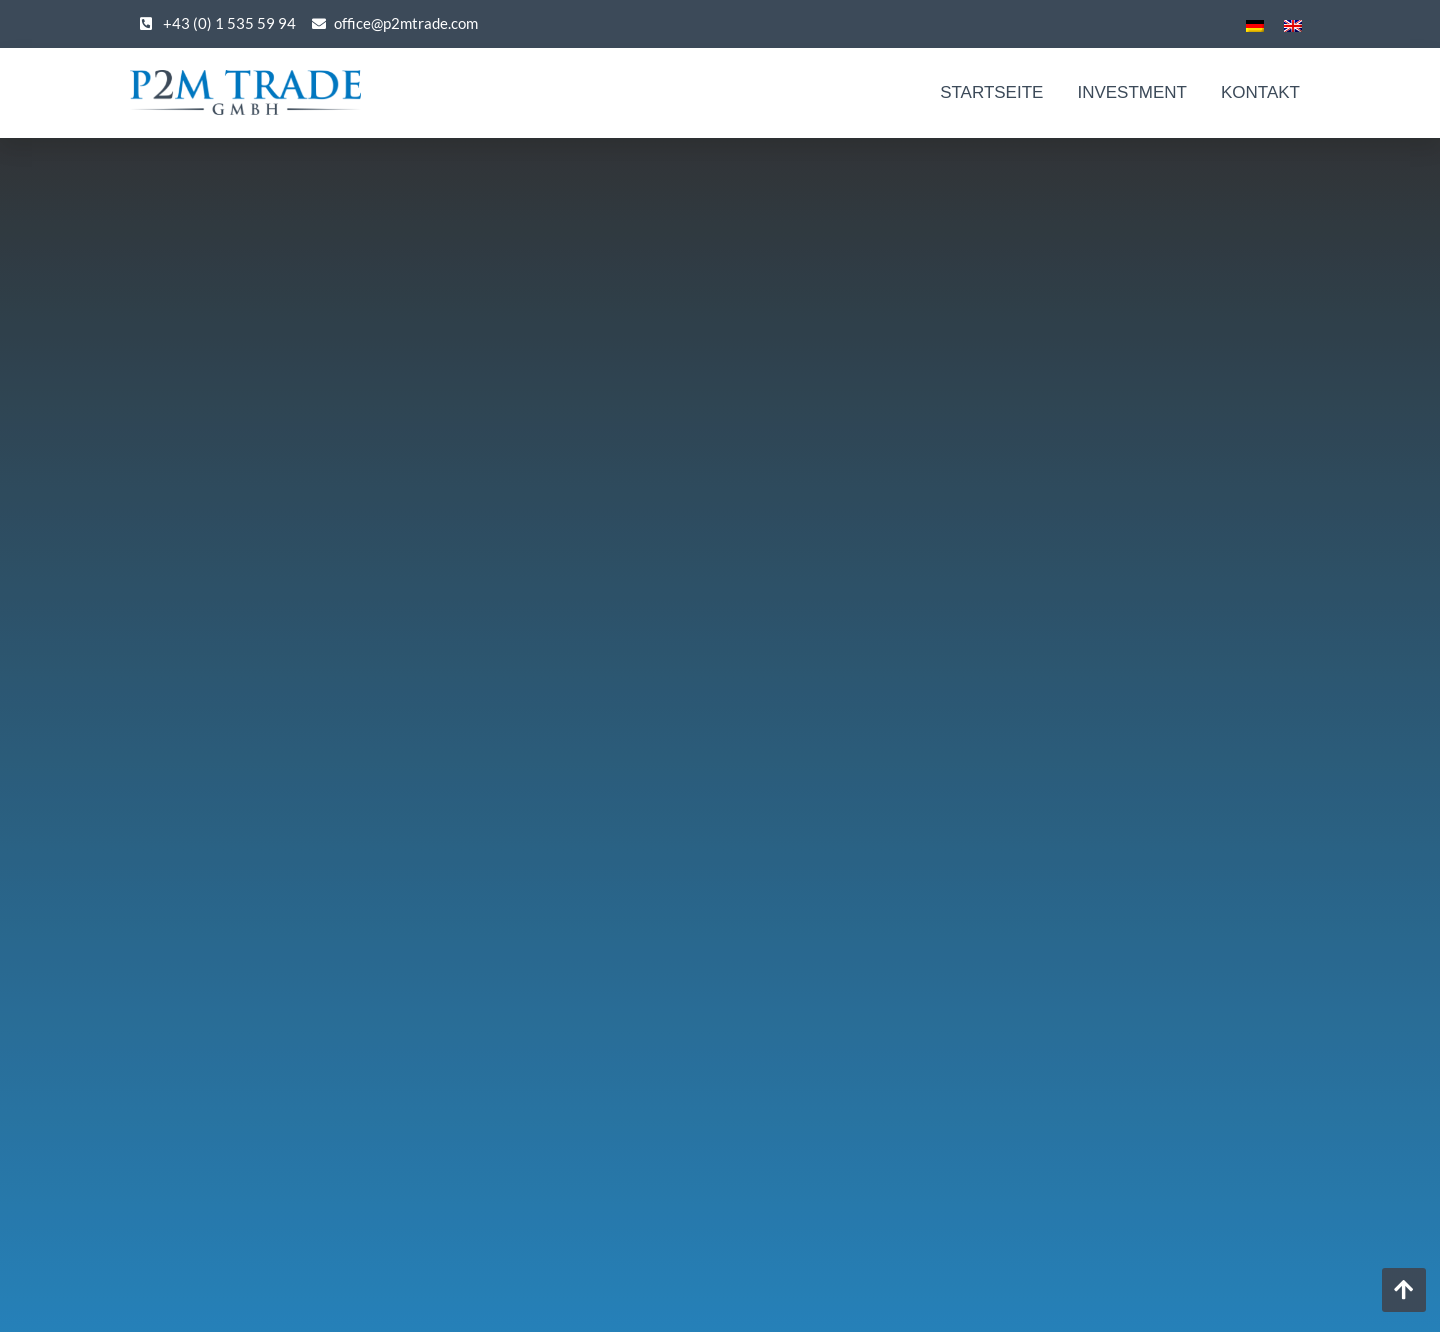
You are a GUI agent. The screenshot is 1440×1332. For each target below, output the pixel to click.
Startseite (991, 92)
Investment (1132, 92)
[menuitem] (1255, 24)
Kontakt (1260, 92)
